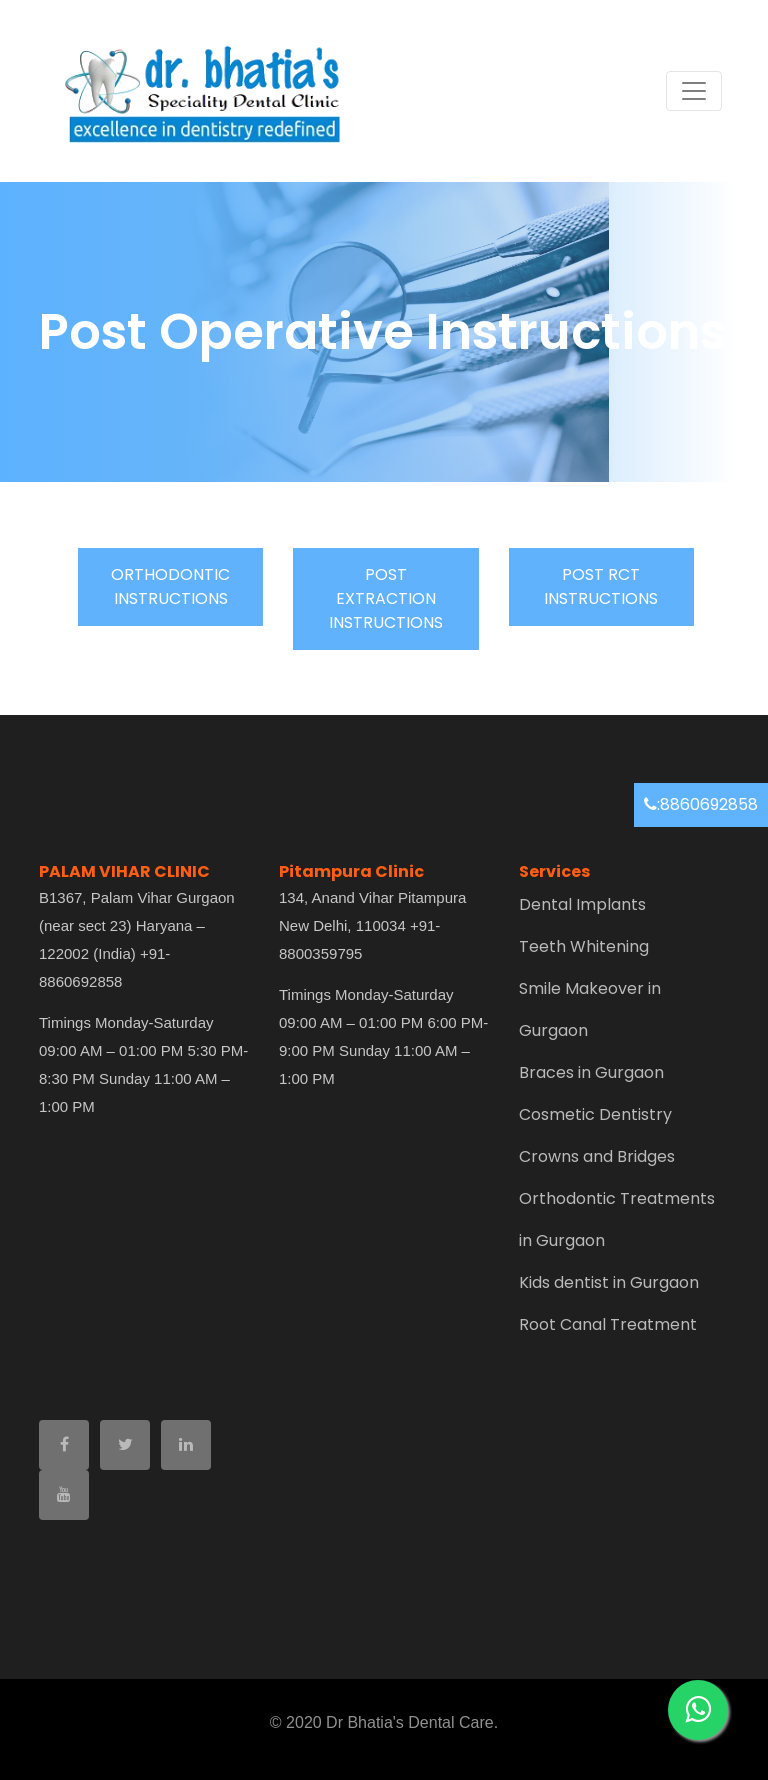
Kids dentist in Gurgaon (609, 1282)
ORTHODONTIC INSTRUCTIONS (170, 586)
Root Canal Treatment (608, 1324)
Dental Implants (582, 904)
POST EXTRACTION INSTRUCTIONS (386, 598)
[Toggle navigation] (694, 91)
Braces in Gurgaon (591, 1072)
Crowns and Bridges (597, 1156)
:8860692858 (701, 804)
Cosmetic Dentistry (595, 1114)
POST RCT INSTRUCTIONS (601, 586)
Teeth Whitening (584, 946)
